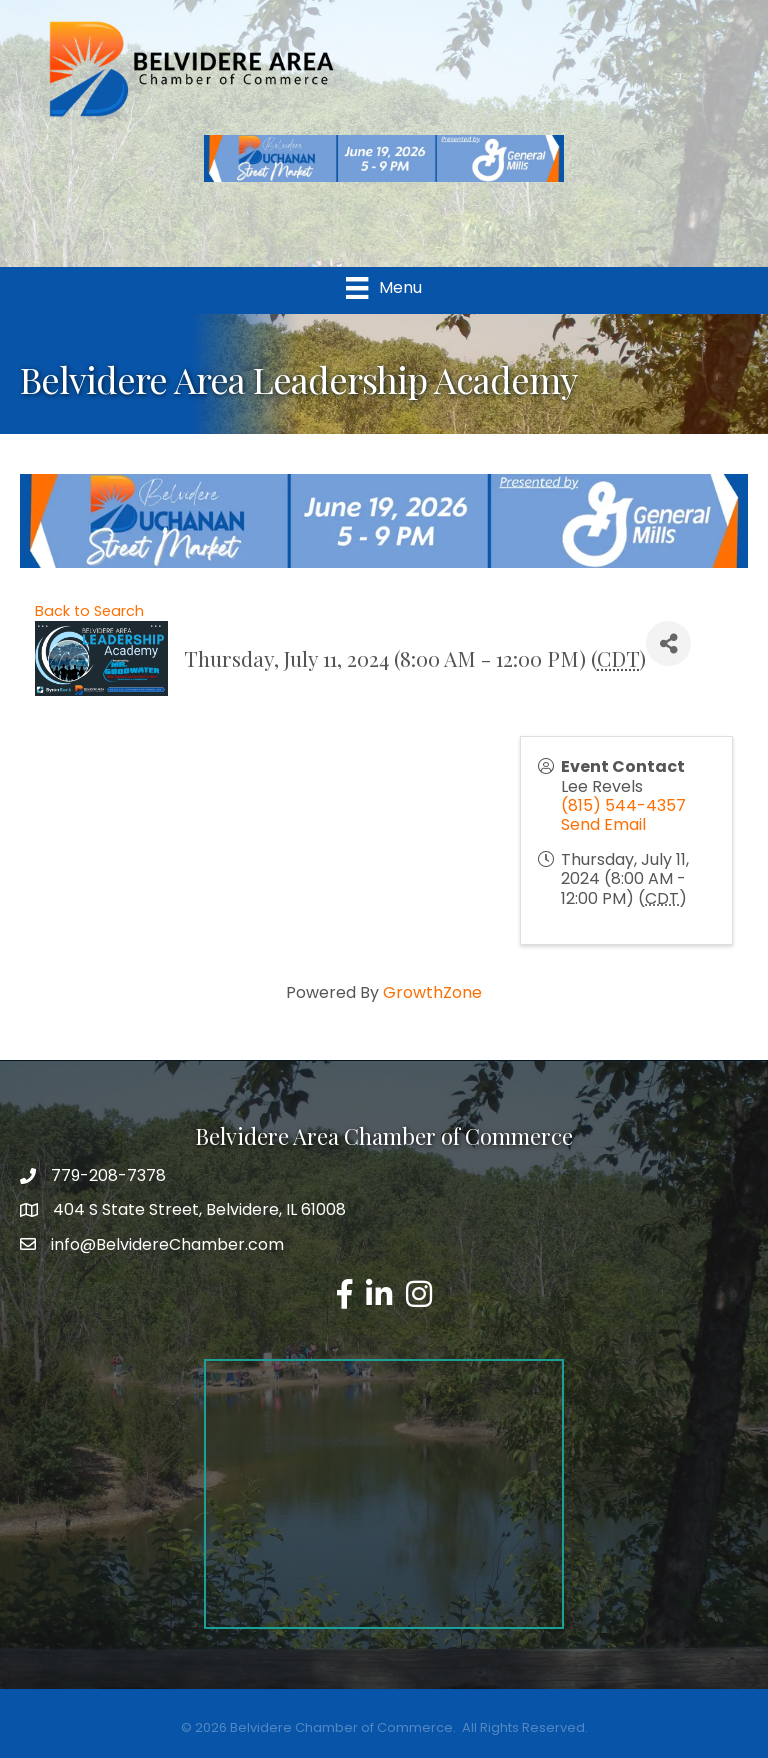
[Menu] (383, 288)
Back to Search (89, 611)
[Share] (668, 643)
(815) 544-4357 (623, 805)
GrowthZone (432, 992)
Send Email (603, 824)
